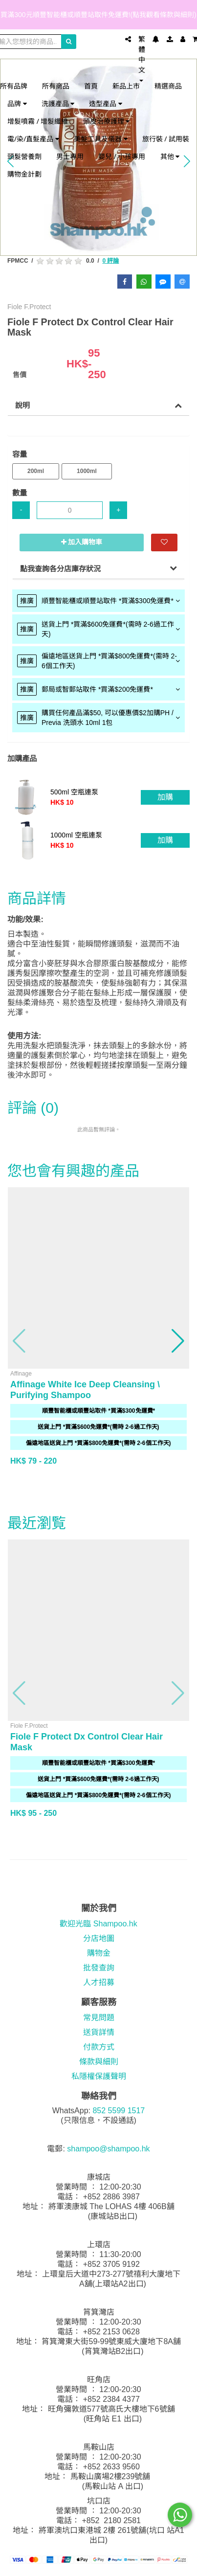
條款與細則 (98, 2061)
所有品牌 (13, 85)
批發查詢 (98, 1968)
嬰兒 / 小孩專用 (122, 156)
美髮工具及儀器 (101, 138)
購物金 (98, 1953)
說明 (22, 405)
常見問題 (98, 2017)
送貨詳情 (98, 2032)
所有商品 (55, 85)
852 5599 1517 (118, 2110)
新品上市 (126, 85)
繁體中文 (141, 58)
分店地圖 (98, 1938)
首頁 (91, 85)
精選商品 (168, 85)
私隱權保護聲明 (98, 2076)
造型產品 (105, 103)
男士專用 (70, 156)
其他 (170, 156)
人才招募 (98, 1982)
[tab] (98, 600)
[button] (19, 1341)
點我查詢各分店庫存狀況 (60, 569)
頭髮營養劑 (24, 156)
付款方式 (98, 2047)
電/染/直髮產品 (33, 138)
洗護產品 (58, 103)
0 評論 (110, 260)
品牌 (17, 103)
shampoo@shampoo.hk (108, 2149)
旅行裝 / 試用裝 (166, 138)
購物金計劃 (24, 174)
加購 (165, 797)
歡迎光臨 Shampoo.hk (98, 1924)
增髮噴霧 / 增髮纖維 (37, 121)
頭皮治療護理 (106, 121)
